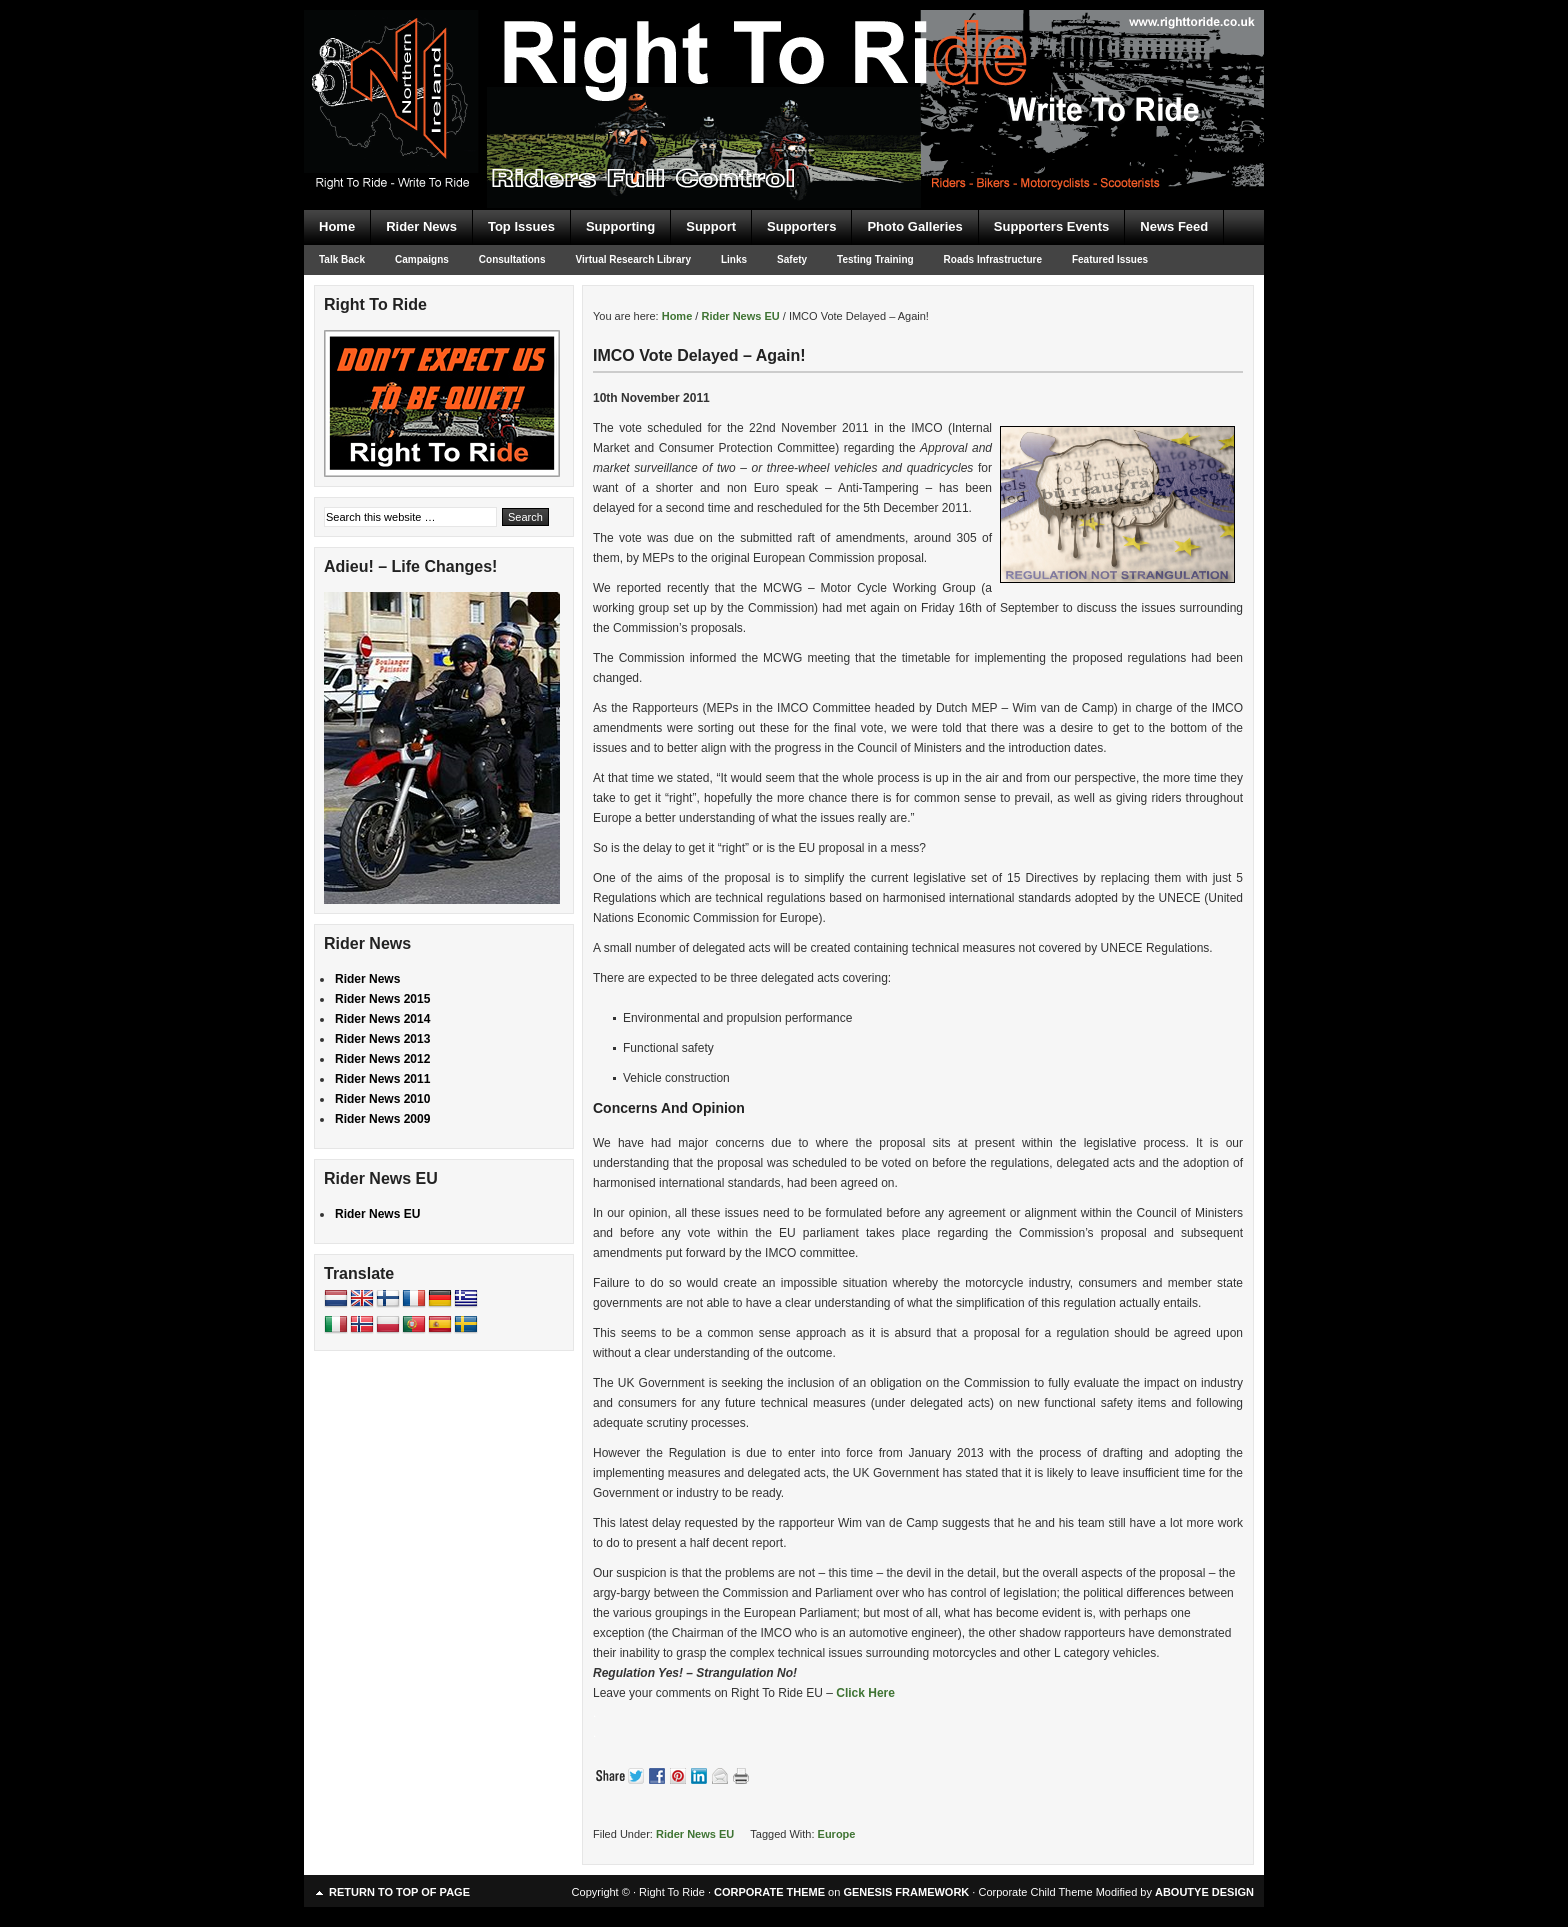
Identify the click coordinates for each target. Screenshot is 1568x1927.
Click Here (865, 1693)
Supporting (620, 226)
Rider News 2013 (382, 1039)
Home (337, 226)
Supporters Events (1052, 226)
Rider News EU (695, 1834)
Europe (837, 1834)
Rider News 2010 (382, 1099)
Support (711, 226)
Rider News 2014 (382, 1019)
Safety (792, 259)
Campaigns (422, 259)
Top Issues (521, 226)
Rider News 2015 (382, 999)
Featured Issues (1110, 259)
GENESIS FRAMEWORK (906, 1892)
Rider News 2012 (382, 1059)
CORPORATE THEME (769, 1892)
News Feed (1174, 226)
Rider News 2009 (382, 1119)
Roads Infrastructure (993, 259)
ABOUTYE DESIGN (1204, 1892)
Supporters (801, 226)
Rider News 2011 (382, 1079)
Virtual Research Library (633, 259)
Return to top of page (399, 1892)
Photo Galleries (914, 226)
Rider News (421, 226)
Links (734, 259)
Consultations (512, 259)
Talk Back (342, 259)
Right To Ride (784, 70)
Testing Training (875, 259)
